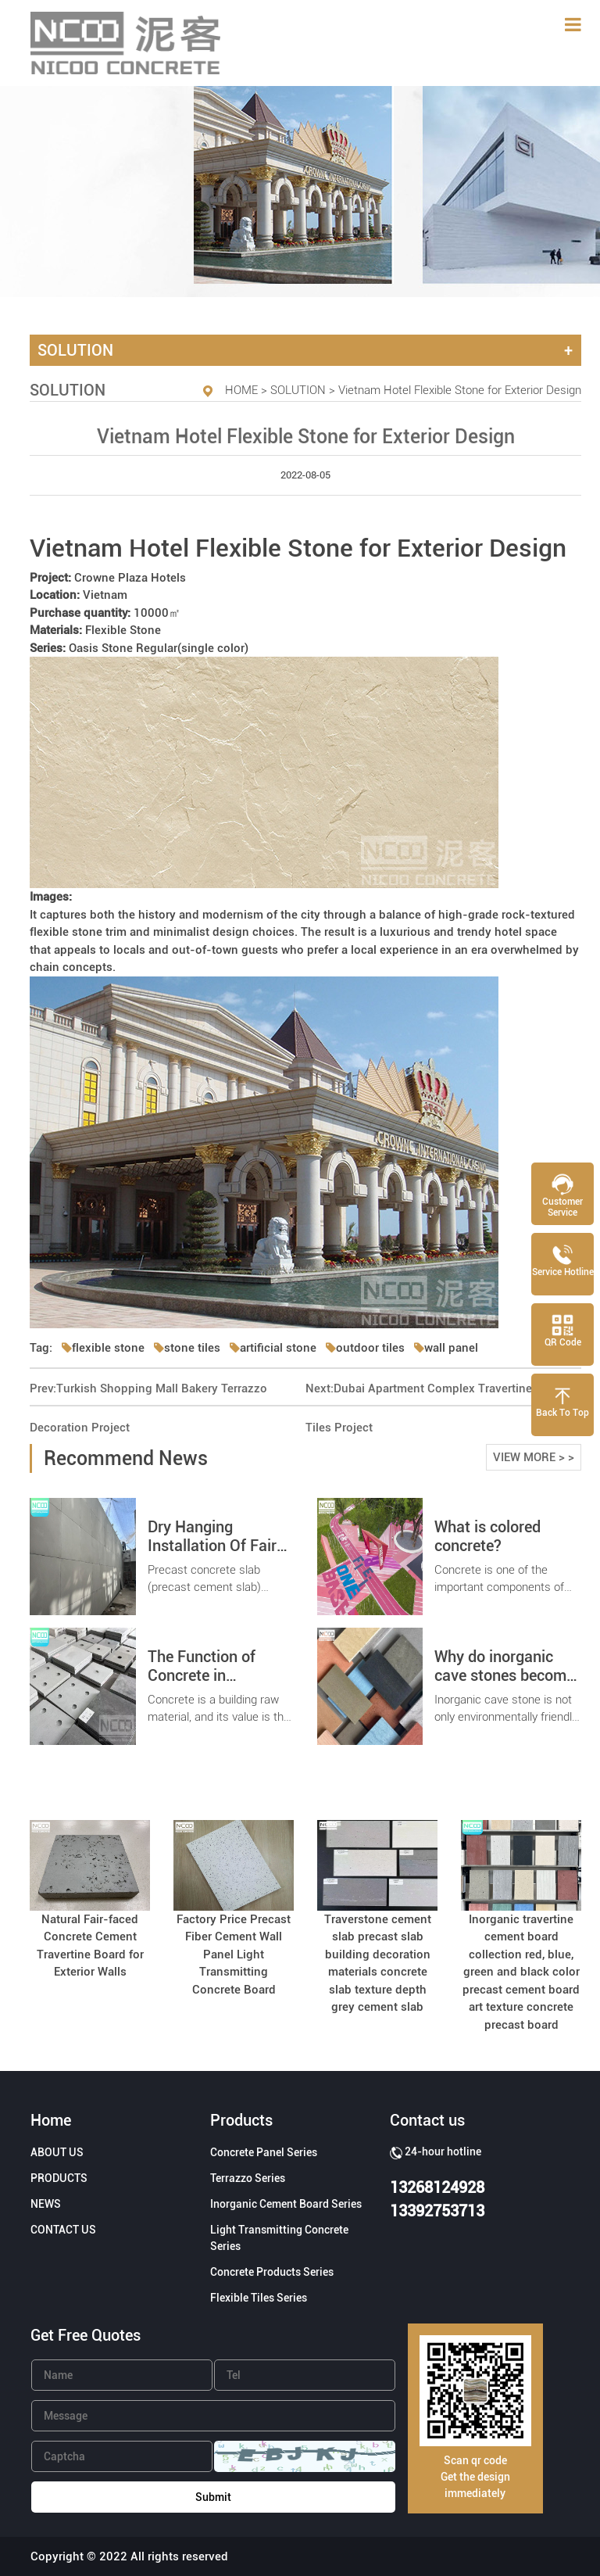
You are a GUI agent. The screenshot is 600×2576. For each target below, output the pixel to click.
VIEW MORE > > (533, 1457)
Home (50, 2120)
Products (241, 2120)
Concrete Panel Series (263, 2152)
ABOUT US (57, 2152)
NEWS (45, 2204)
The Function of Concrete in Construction (201, 1675)
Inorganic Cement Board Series (286, 2204)
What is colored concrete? (487, 1536)
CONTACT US (63, 2229)
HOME (241, 390)
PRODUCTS (59, 2178)
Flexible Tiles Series (258, 2297)
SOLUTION (298, 390)
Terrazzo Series (247, 2178)
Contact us (427, 2120)
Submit (213, 2497)
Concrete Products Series (272, 2272)
